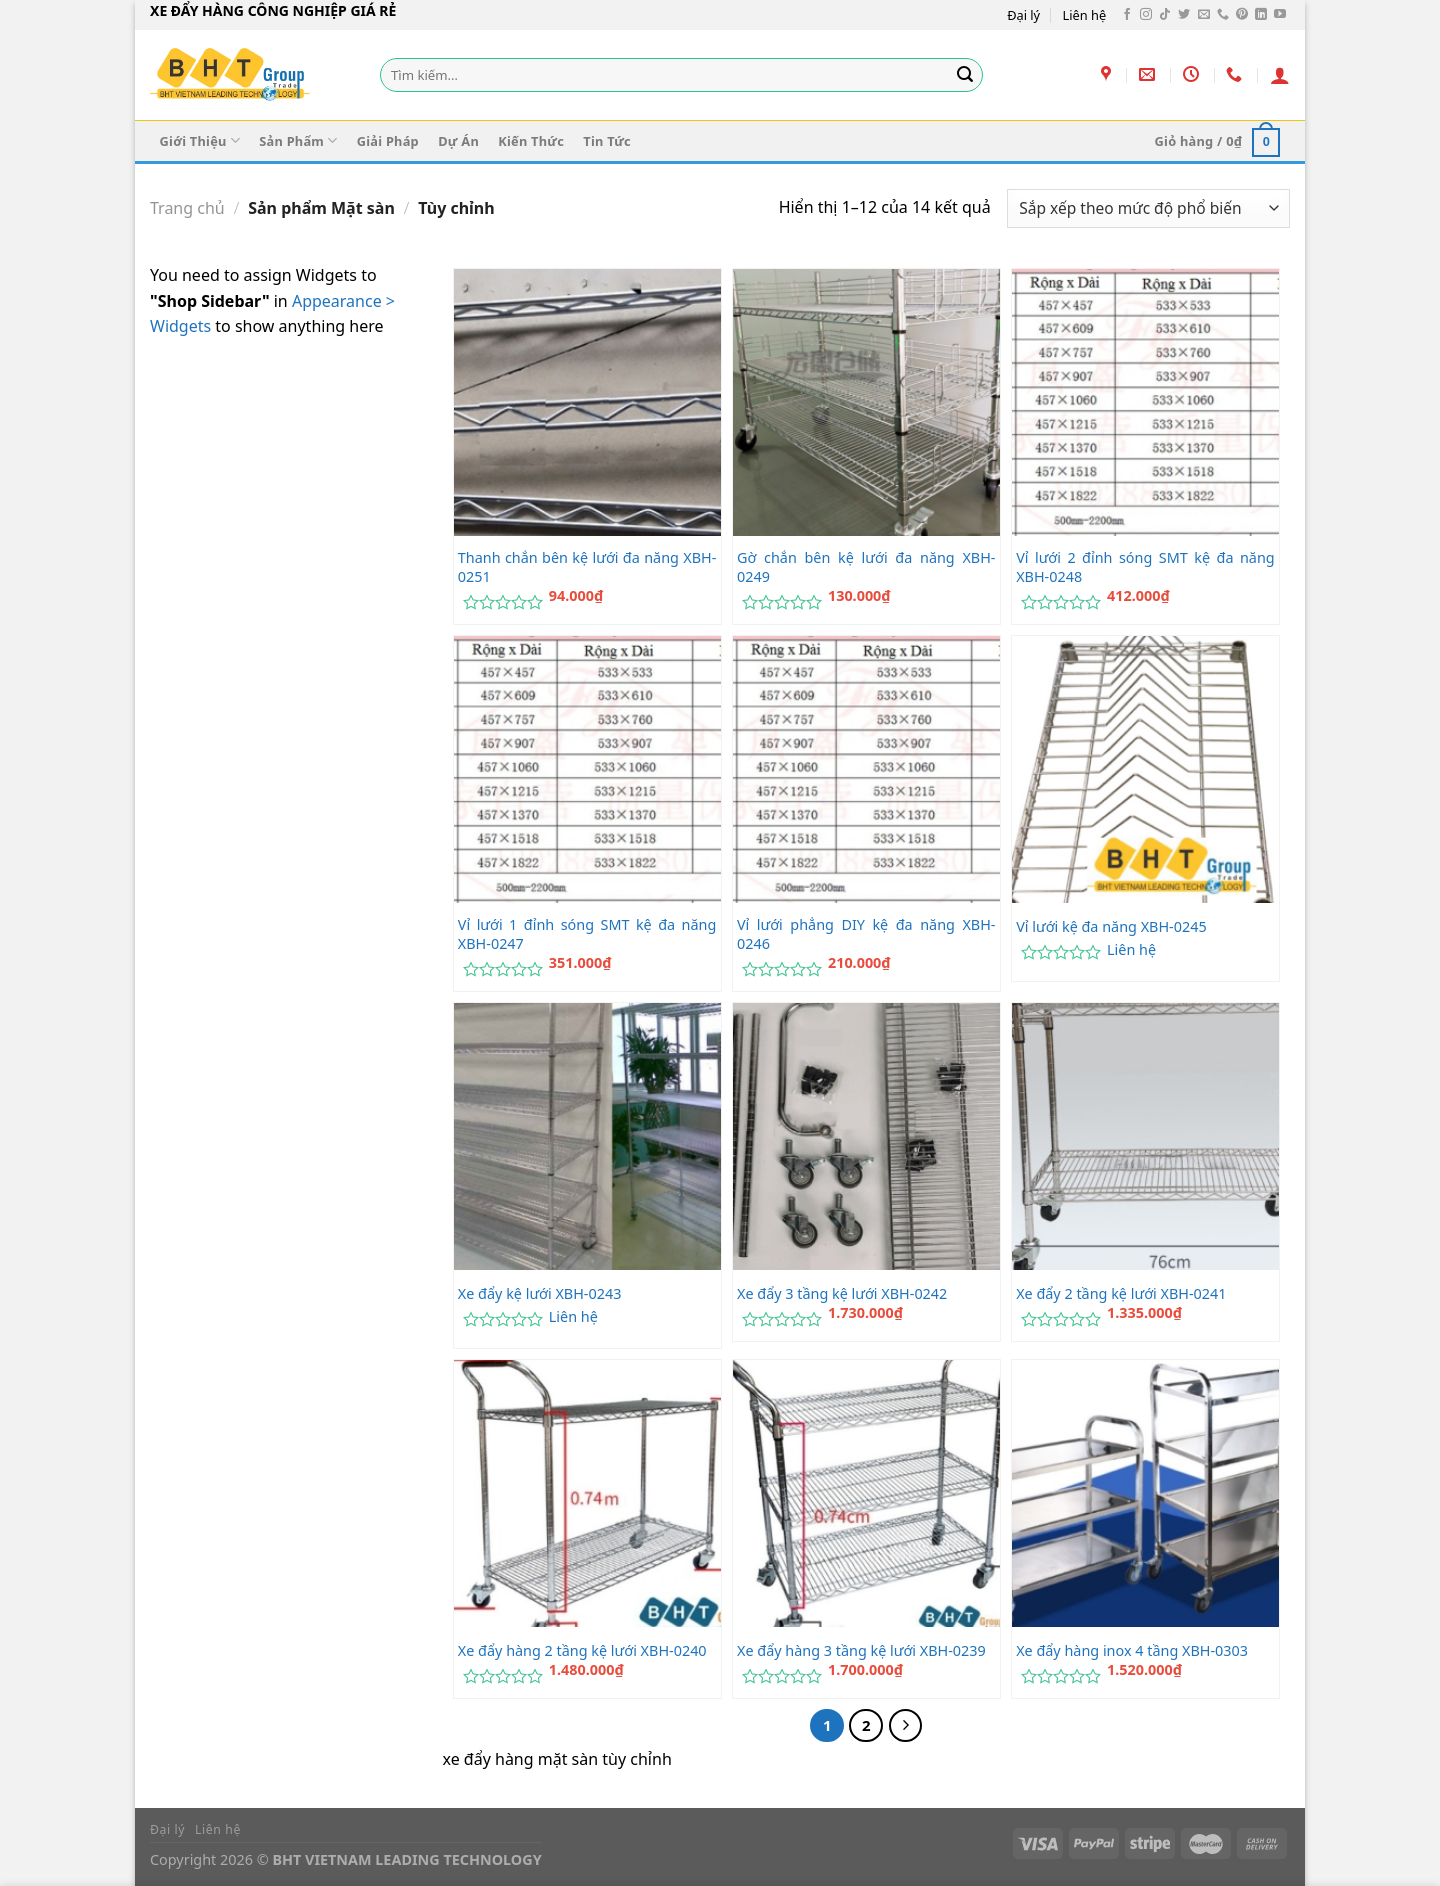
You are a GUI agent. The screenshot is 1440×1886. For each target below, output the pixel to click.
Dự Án (458, 141)
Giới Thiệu (200, 140)
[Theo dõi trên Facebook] (1127, 15)
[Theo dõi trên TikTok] (1165, 15)
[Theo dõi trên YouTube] (1280, 15)
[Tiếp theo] (906, 1726)
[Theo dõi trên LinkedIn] (1261, 15)
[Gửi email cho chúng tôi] (1204, 15)
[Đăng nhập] (1280, 75)
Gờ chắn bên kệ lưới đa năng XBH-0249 (866, 567)
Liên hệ (1085, 15)
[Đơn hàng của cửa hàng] (1148, 208)
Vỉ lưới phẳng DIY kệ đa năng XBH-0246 (866, 934)
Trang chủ (187, 208)
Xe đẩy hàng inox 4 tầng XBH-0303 (1132, 1651)
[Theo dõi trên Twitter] (1184, 15)
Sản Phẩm (298, 140)
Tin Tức (607, 141)
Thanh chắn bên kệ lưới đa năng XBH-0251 (587, 567)
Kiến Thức (531, 141)
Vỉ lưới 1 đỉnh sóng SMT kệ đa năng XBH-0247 (587, 934)
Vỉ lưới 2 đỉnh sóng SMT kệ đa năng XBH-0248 (1145, 567)
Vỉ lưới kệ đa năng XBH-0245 (1111, 927)
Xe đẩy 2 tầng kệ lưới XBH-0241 (1121, 1294)
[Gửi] (965, 75)
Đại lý (1023, 15)
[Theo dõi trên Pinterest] (1242, 15)
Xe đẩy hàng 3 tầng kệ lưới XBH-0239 (861, 1651)
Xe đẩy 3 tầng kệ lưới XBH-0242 (842, 1294)
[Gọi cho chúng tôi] (1223, 15)
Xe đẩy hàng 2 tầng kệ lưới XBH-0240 (582, 1651)
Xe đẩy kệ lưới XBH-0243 (540, 1294)
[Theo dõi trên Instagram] (1146, 15)
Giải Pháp (388, 141)
